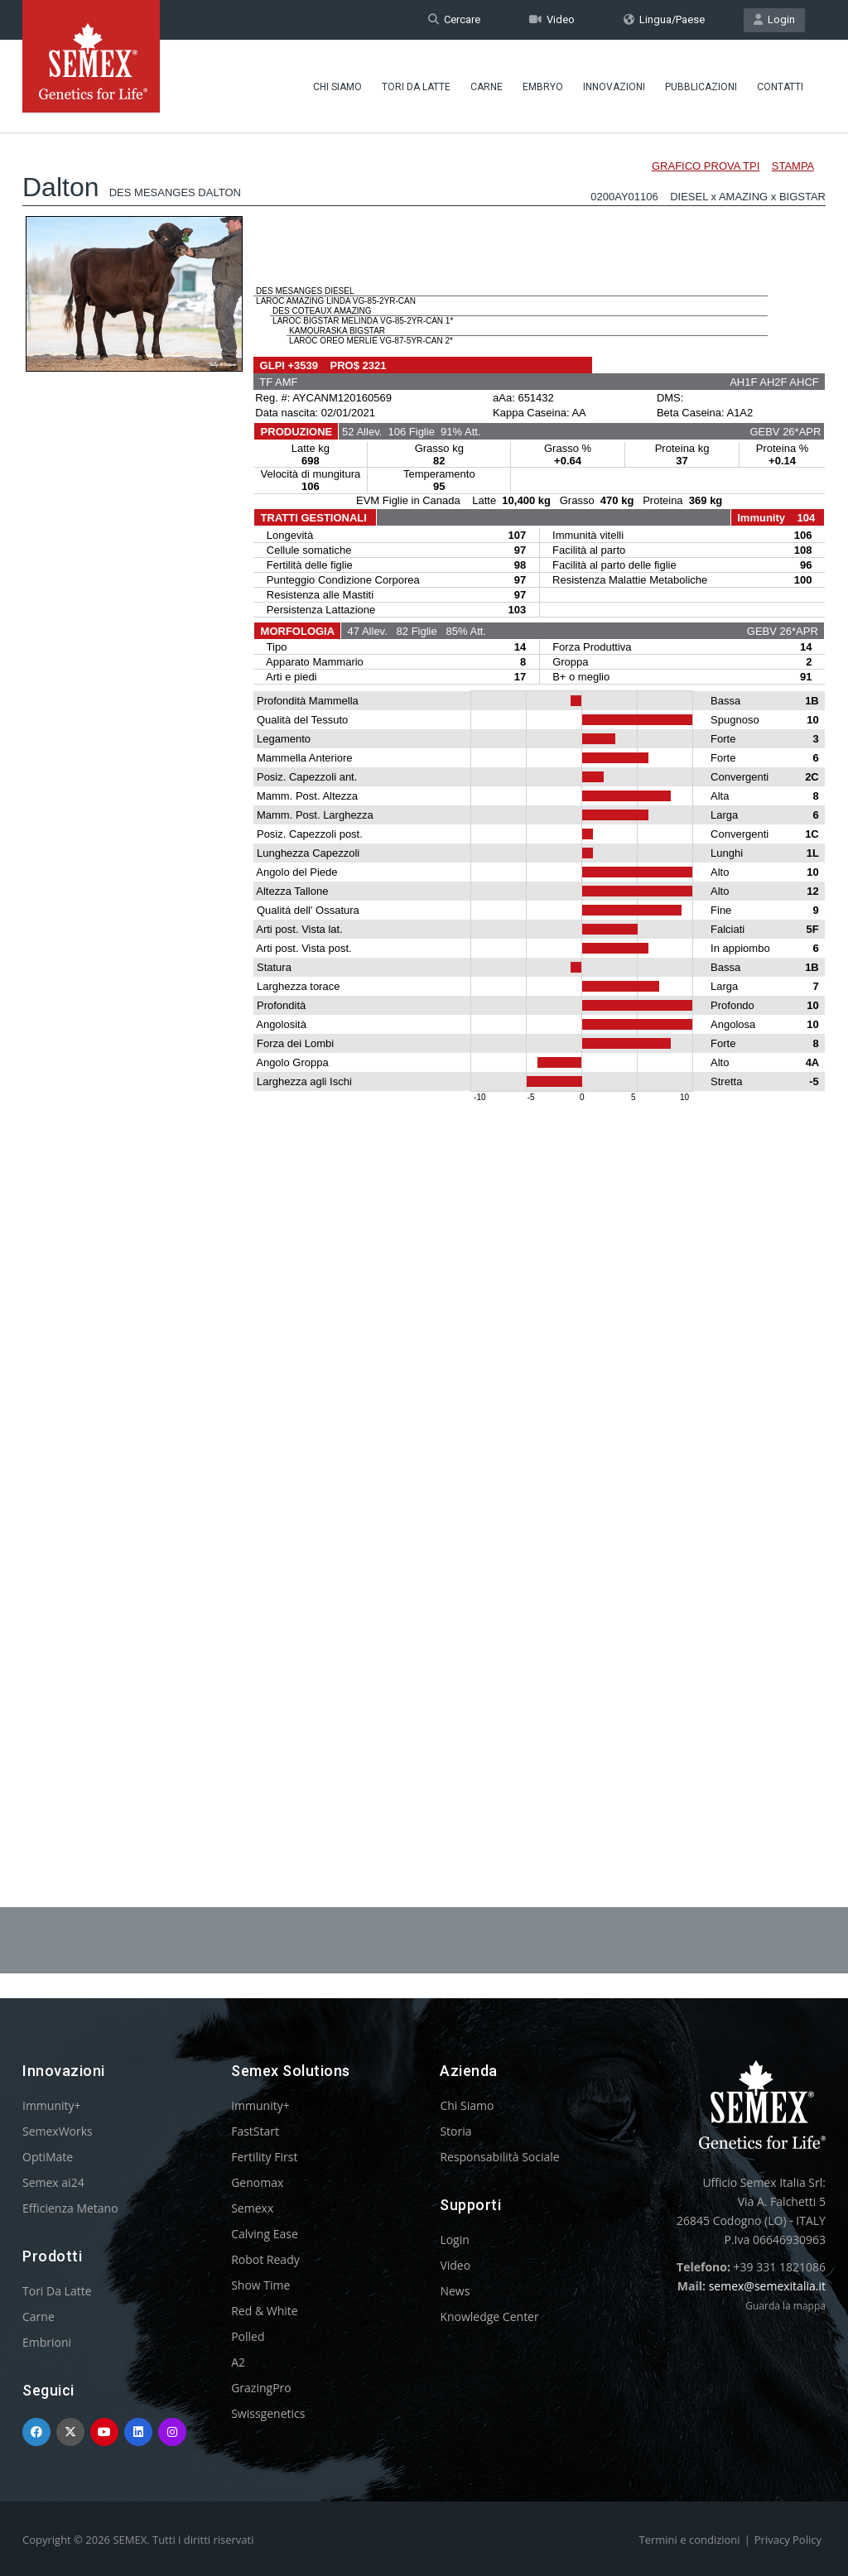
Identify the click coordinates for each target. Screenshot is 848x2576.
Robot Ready (265, 2259)
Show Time (260, 2285)
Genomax (257, 2182)
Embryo (543, 87)
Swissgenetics (268, 2413)
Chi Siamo (337, 87)
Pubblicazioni (701, 87)
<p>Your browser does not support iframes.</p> (424, 975)
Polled (247, 2336)
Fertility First (264, 2157)
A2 (238, 2362)
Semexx (252, 2208)
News (455, 2291)
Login (774, 19)
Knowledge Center (489, 2316)
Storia (455, 2131)
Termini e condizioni (689, 2539)
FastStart (255, 2131)
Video (552, 19)
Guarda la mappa (785, 2306)
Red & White (264, 2311)
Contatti (780, 87)
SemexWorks (57, 2131)
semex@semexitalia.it (767, 2286)
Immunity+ (51, 2105)
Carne (486, 87)
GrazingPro (261, 2388)
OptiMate (47, 2157)
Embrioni (46, 2342)
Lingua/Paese (664, 19)
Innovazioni (614, 87)
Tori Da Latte (416, 87)
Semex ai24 (53, 2182)
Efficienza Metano (70, 2208)
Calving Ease (264, 2234)
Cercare (454, 19)
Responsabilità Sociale (499, 2157)
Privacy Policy (788, 2539)
